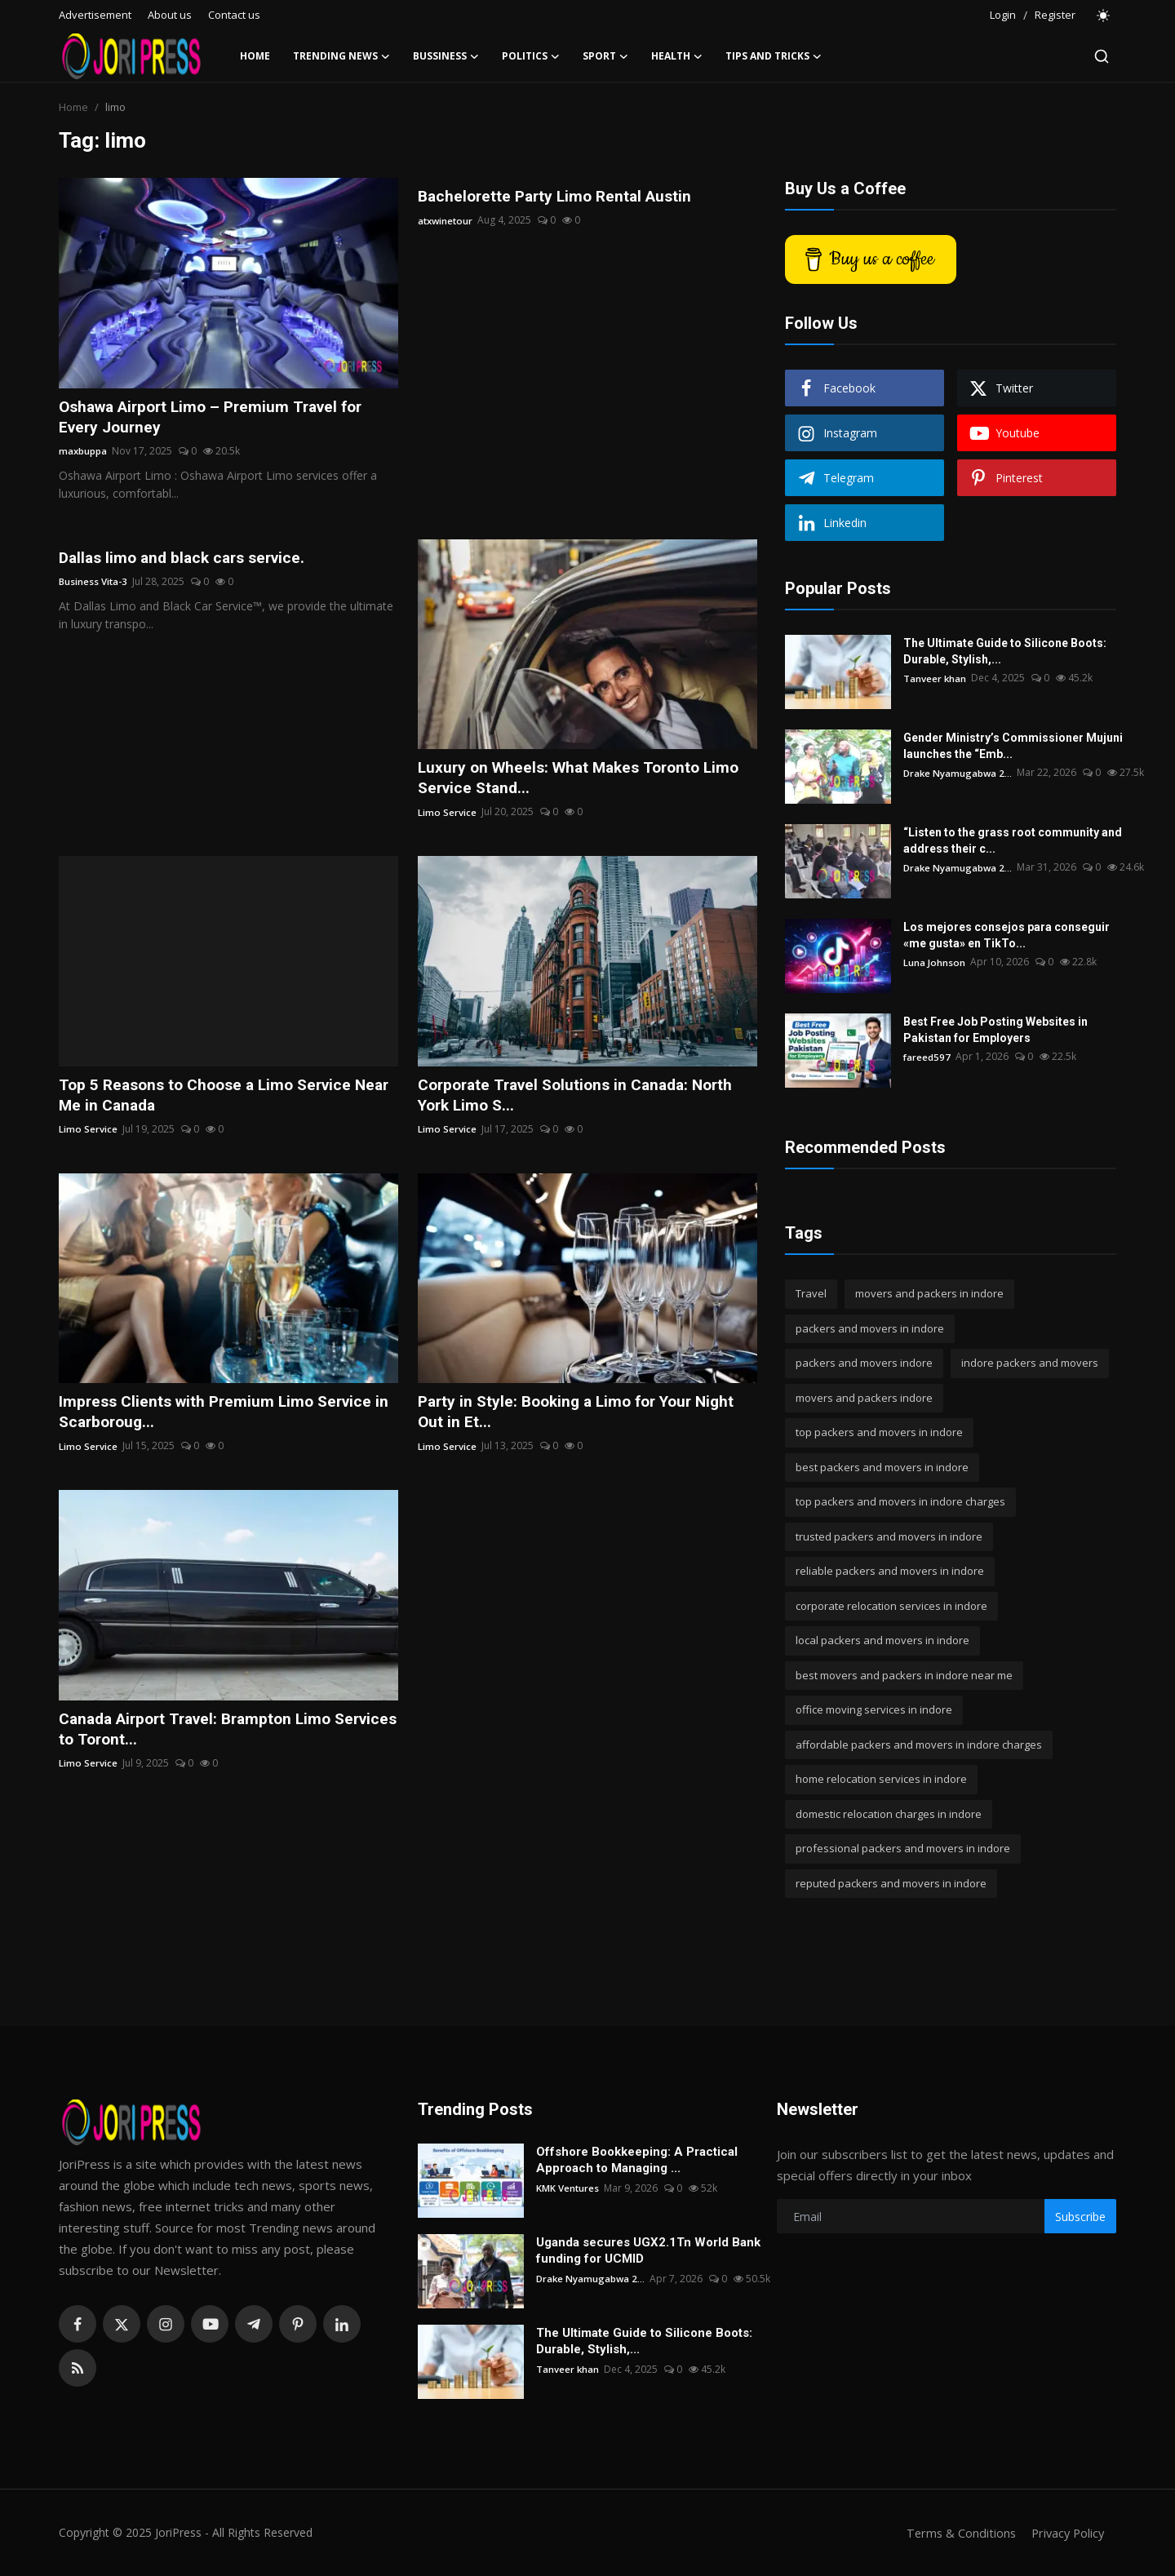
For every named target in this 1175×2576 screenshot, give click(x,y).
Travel (811, 1293)
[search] (1101, 56)
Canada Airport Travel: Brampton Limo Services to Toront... (202, 1736)
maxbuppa (83, 452)
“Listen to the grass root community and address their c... (1012, 840)
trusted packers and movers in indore (889, 1536)
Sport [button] (605, 56)
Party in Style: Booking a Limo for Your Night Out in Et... (584, 1417)
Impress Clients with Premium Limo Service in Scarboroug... (221, 1417)
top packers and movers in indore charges (900, 1501)
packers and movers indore (864, 1362)
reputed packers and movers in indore (891, 1883)
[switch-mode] (1104, 15)
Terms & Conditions (956, 2533)
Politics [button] (531, 56)
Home (255, 56)
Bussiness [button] (446, 56)
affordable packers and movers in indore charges (919, 1744)
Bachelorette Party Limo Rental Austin (560, 196)
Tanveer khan (935, 678)
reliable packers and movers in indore (890, 1570)
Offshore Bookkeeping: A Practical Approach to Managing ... (637, 2159)
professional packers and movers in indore (903, 1848)
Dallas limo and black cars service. (188, 560)
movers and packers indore (864, 1397)
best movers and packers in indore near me (904, 1675)
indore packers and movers (1029, 1362)
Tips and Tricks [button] (773, 56)
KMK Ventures (568, 2188)
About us (170, 14)
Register (1055, 14)
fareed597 (927, 1056)
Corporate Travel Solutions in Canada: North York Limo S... (583, 1099)
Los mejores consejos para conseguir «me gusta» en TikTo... (1006, 935)
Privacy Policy (1065, 2533)
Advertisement (95, 14)
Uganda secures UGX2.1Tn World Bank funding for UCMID (648, 2250)
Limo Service (447, 815)
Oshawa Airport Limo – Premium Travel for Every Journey (219, 417)
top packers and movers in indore (879, 1432)
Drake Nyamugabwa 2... (958, 772)
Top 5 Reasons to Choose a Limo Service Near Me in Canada (212, 1099)
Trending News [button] (341, 56)
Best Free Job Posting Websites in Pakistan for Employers (995, 1029)
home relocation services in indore (881, 1778)
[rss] (77, 2368)
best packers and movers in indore (882, 1467)
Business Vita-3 (94, 584)
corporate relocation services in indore (891, 1605)
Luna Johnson (934, 962)
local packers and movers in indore (882, 1640)
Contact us (234, 14)
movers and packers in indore (929, 1293)
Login (1003, 14)
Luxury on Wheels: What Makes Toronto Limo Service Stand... (585, 780)
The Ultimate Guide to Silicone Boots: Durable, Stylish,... (1004, 651)
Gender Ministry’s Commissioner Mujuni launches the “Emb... (1013, 745)
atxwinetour (447, 221)
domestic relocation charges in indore (889, 1814)
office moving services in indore (874, 1709)
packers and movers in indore (870, 1328)
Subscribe (1080, 2216)
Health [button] (677, 56)
